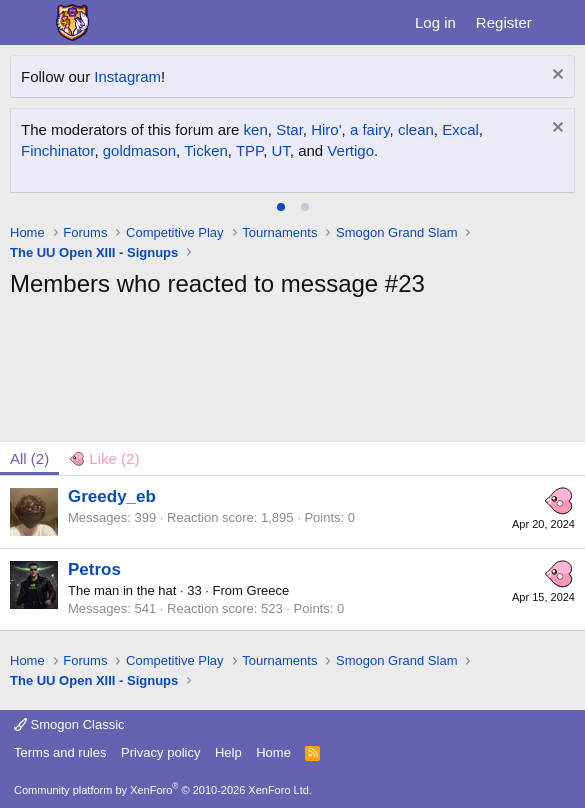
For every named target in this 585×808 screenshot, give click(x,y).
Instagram (127, 76)
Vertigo (350, 150)
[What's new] (561, 22)
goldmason (139, 150)
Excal (460, 129)
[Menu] (27, 23)
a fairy (370, 129)
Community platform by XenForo (163, 790)
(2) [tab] (29, 458)
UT (280, 150)
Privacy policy (160, 752)
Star (289, 129)
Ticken (206, 150)
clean (416, 129)
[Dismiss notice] (555, 76)
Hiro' (326, 129)
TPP (249, 150)
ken (256, 129)
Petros (94, 569)
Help (228, 752)
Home (273, 752)
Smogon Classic (69, 724)
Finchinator (57, 150)
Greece (268, 590)
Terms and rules (60, 752)
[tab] (281, 207)
